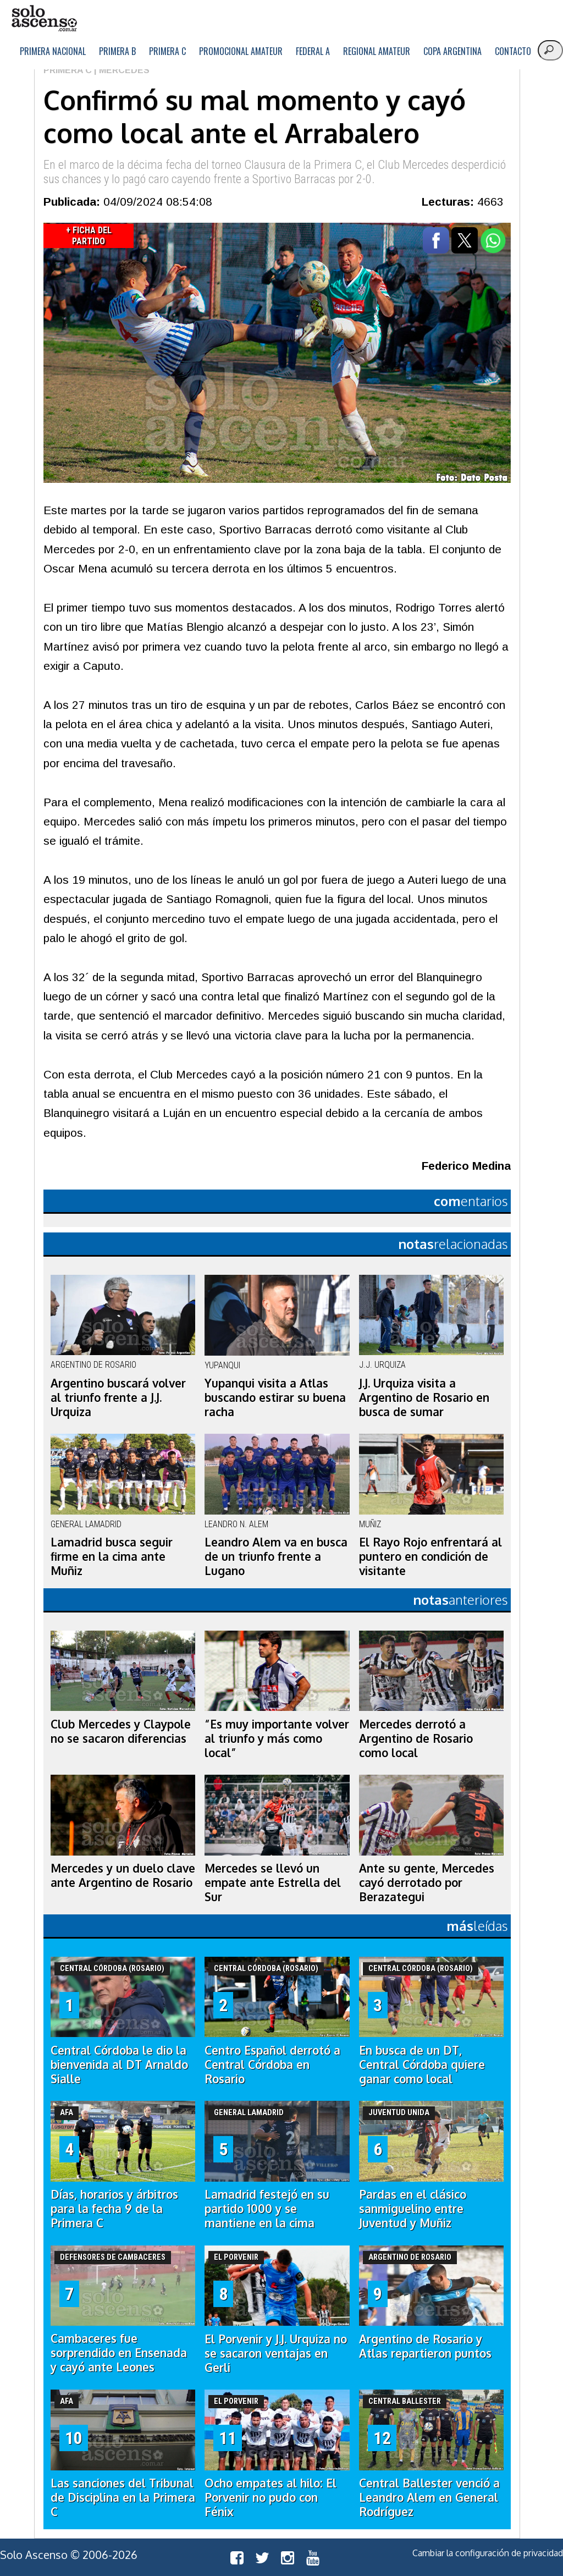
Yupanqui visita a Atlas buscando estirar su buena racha (275, 1397)
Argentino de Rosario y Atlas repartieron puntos (425, 2346)
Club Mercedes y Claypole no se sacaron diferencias (121, 1731)
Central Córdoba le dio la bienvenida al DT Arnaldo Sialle (119, 2064)
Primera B (117, 51)
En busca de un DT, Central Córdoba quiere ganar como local (422, 2064)
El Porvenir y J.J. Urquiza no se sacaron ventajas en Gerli (276, 2353)
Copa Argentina (452, 51)
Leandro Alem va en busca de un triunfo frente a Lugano (276, 1556)
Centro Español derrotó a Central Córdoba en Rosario (272, 2064)
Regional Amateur (376, 51)
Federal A (313, 51)
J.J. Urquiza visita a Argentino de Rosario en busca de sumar (424, 1397)
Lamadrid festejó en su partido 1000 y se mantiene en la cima (267, 2208)
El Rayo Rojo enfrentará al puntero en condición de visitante (430, 1556)
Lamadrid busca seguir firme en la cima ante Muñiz (112, 1556)
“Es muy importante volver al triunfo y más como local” (277, 1738)
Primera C (167, 51)
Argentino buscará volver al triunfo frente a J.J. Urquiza (118, 1397)
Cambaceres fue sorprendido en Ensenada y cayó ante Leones (119, 2352)
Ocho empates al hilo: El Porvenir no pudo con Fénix (270, 2497)
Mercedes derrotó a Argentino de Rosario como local (416, 1738)
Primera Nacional (53, 51)
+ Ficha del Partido (89, 235)
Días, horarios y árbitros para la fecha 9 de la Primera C (114, 2208)
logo (43, 18)
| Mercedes (121, 70)
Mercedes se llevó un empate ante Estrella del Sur (273, 1882)
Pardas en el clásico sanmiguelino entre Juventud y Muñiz (412, 2208)
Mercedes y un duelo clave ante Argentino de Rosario (123, 1875)
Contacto (513, 51)
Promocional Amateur (241, 51)
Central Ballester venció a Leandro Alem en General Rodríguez (429, 2497)
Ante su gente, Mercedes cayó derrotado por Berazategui (426, 1882)
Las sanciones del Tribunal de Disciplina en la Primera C (123, 2497)
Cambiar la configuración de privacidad (487, 2552)
